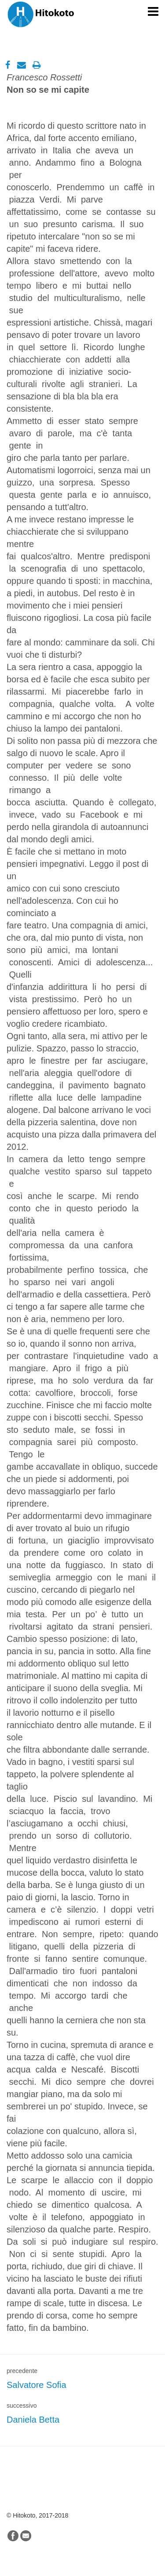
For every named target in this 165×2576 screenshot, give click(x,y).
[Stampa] (32, 65)
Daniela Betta (33, 2419)
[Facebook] (2, 65)
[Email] (16, 65)
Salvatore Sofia (36, 2385)
